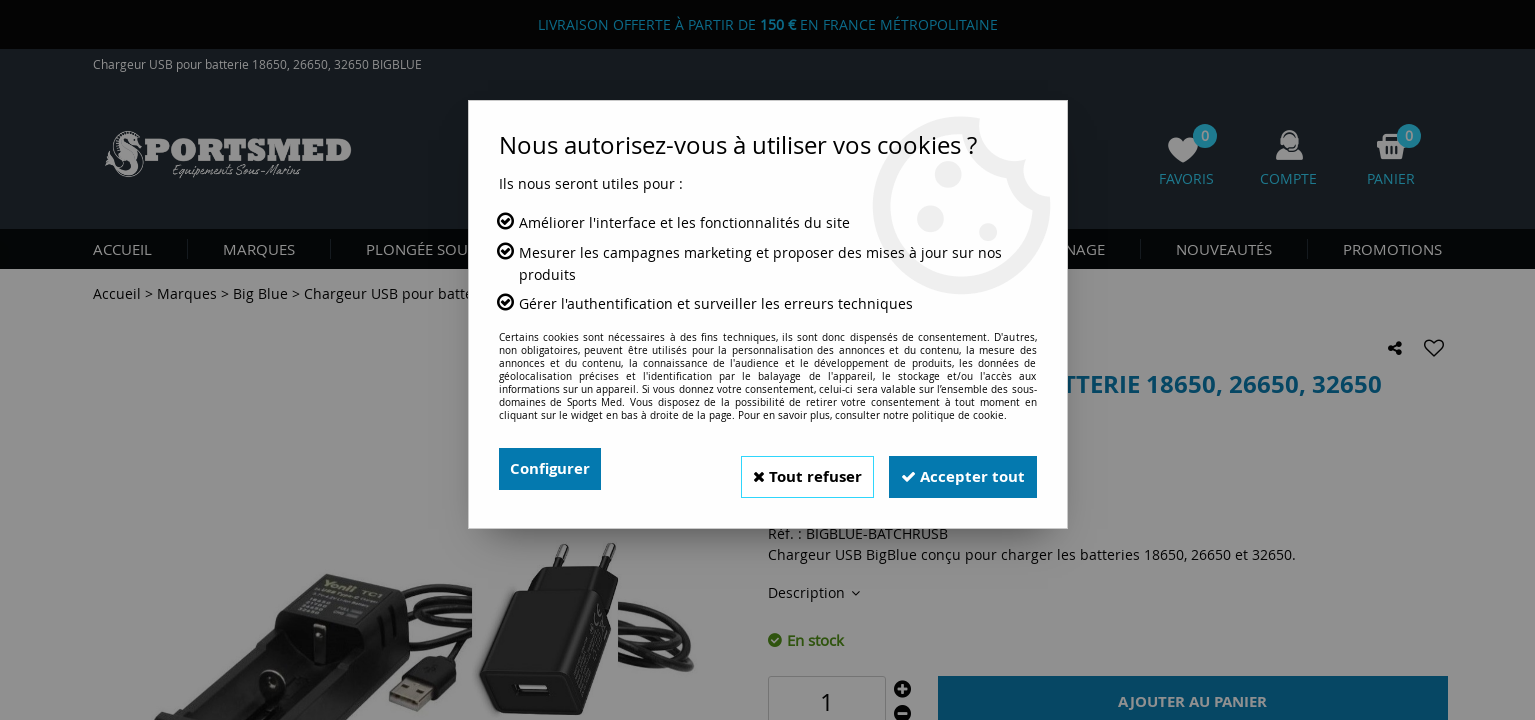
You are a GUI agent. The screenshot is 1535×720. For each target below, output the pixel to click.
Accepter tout (957, 469)
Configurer (552, 469)
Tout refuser (789, 469)
